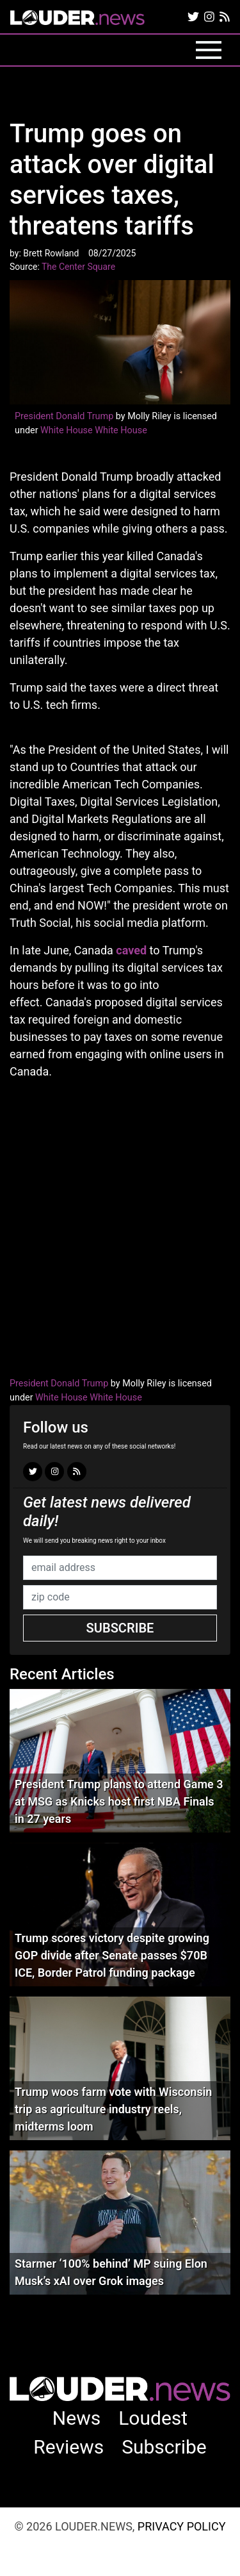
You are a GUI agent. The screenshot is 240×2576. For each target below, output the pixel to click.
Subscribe (120, 1628)
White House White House (93, 430)
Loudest (153, 2418)
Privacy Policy (182, 2526)
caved (131, 950)
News (76, 2418)
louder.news (77, 19)
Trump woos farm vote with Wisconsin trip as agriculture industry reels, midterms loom (113, 2109)
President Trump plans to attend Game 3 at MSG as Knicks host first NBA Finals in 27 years (119, 1801)
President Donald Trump (64, 416)
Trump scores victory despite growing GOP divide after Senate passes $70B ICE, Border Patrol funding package (112, 1955)
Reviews (68, 2447)
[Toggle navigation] (209, 50)
